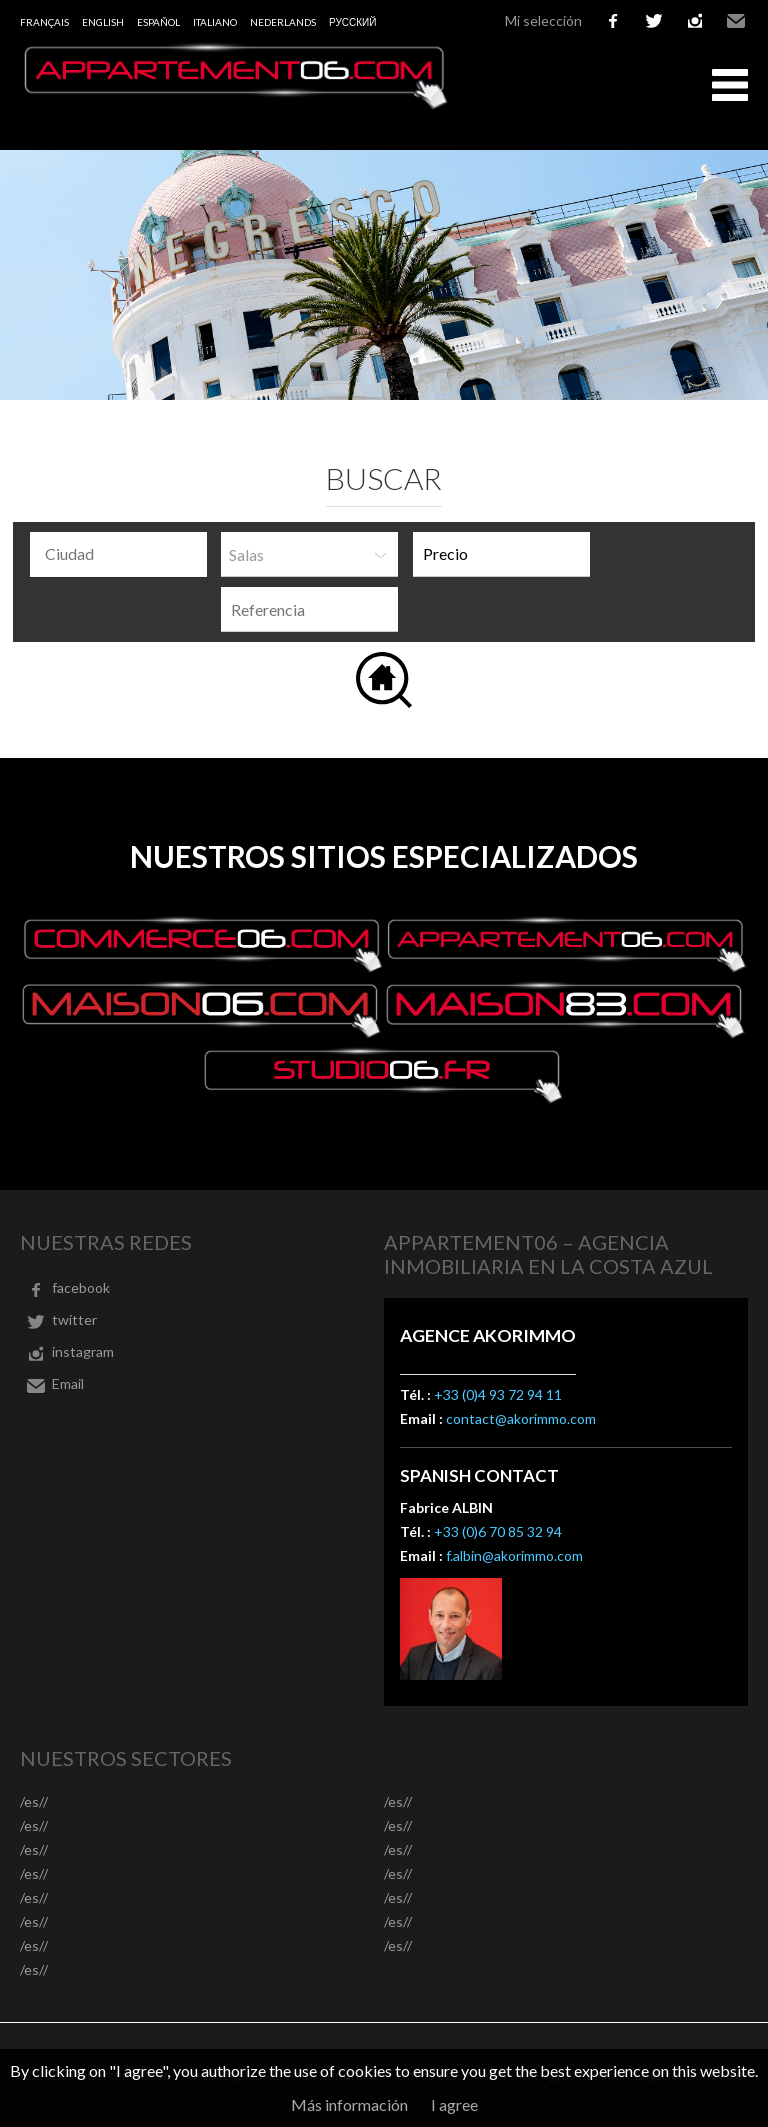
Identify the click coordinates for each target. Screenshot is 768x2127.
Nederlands (283, 22)
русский (352, 22)
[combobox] (118, 554)
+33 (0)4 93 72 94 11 (498, 1394)
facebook (613, 21)
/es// (34, 1801)
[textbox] (123, 554)
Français (44, 22)
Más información (349, 2104)
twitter (654, 21)
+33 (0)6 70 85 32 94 (498, 1531)
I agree (454, 2104)
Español (158, 22)
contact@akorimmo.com (521, 1418)
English (103, 22)
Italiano (215, 22)
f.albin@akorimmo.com (514, 1555)
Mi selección (543, 20)
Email (736, 21)
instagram (695, 21)
